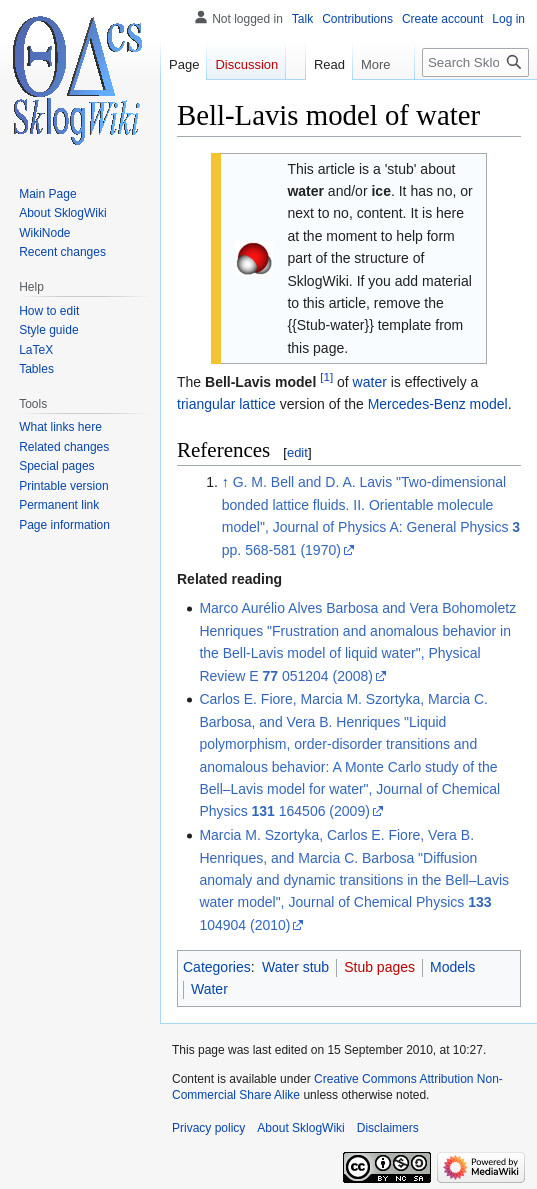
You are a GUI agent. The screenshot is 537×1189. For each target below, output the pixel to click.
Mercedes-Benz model (438, 404)
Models (452, 967)
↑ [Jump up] (225, 482)
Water (209, 989)
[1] (326, 376)
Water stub (295, 967)
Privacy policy (208, 1128)
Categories (217, 967)
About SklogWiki (300, 1128)
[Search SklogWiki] (475, 62)
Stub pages (379, 967)
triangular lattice (226, 404)
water (370, 382)
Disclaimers (388, 1128)
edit (297, 452)
